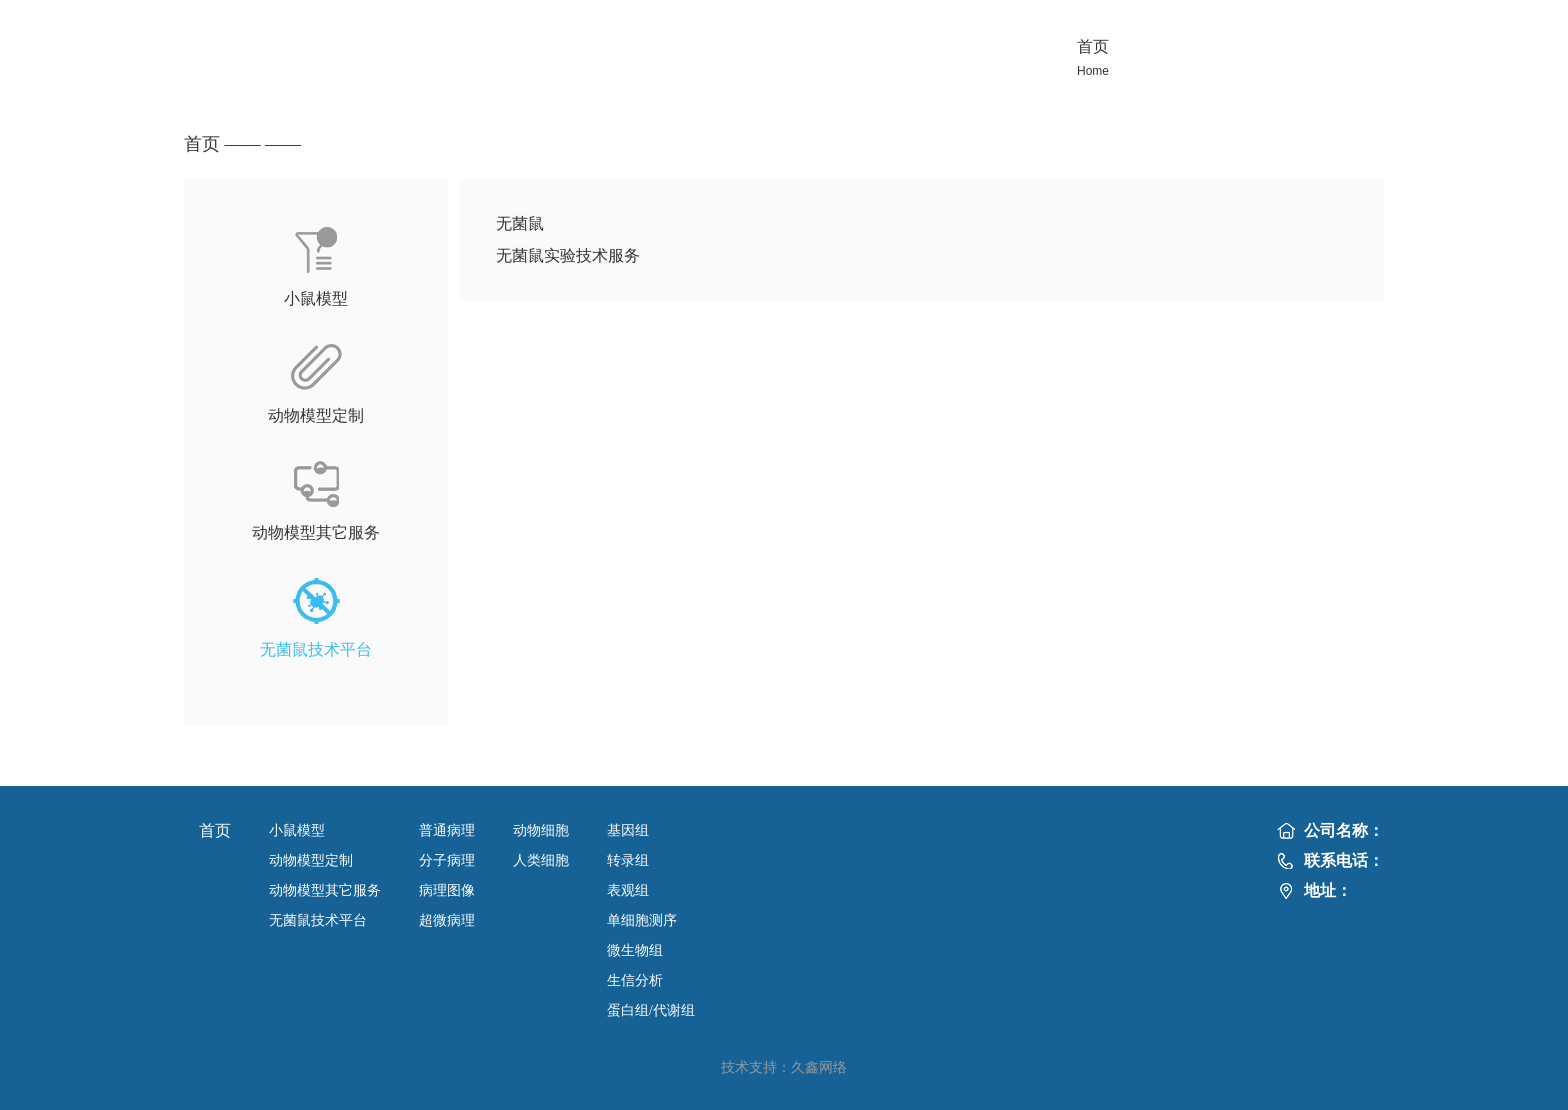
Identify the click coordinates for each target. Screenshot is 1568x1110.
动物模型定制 (311, 860)
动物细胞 (541, 830)
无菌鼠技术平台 (318, 920)
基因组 (628, 830)
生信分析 (635, 980)
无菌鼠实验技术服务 (568, 255)
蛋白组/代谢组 (651, 1010)
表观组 (628, 890)
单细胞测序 (642, 920)
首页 (202, 144)
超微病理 (447, 920)
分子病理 (447, 860)
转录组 (628, 860)
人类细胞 (541, 860)
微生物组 (635, 950)
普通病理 (447, 830)
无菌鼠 (520, 223)
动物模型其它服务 (325, 890)
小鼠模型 (297, 830)
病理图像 (447, 890)
